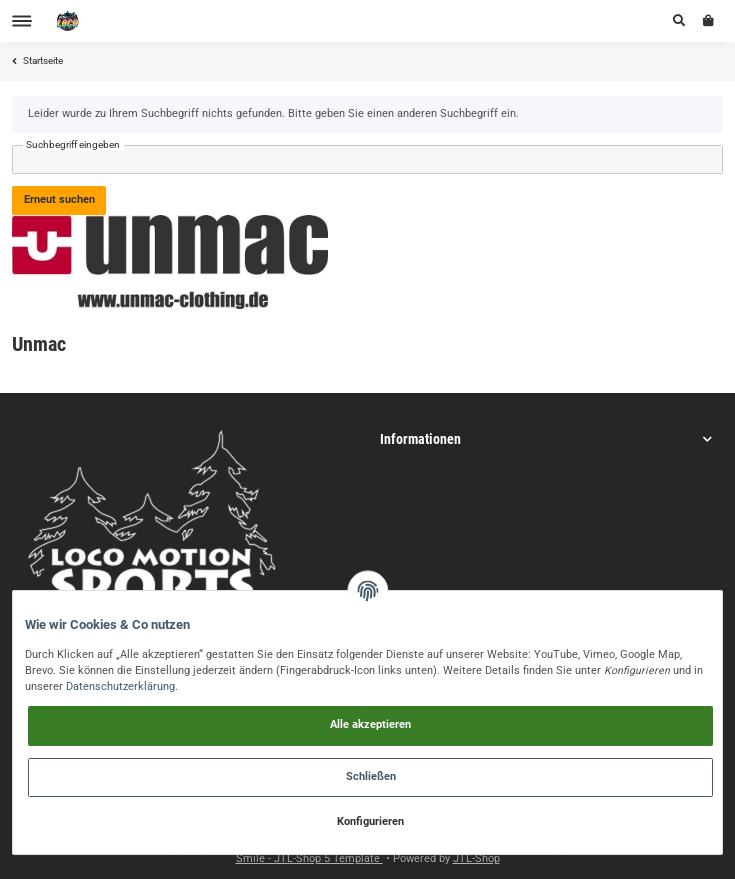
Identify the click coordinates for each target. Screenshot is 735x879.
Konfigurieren (370, 821)
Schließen (371, 776)
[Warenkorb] (708, 21)
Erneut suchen (59, 199)
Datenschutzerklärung (120, 686)
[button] (679, 21)
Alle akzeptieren (370, 724)
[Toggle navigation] (22, 21)
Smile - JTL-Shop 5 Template (309, 858)
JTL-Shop (476, 858)
